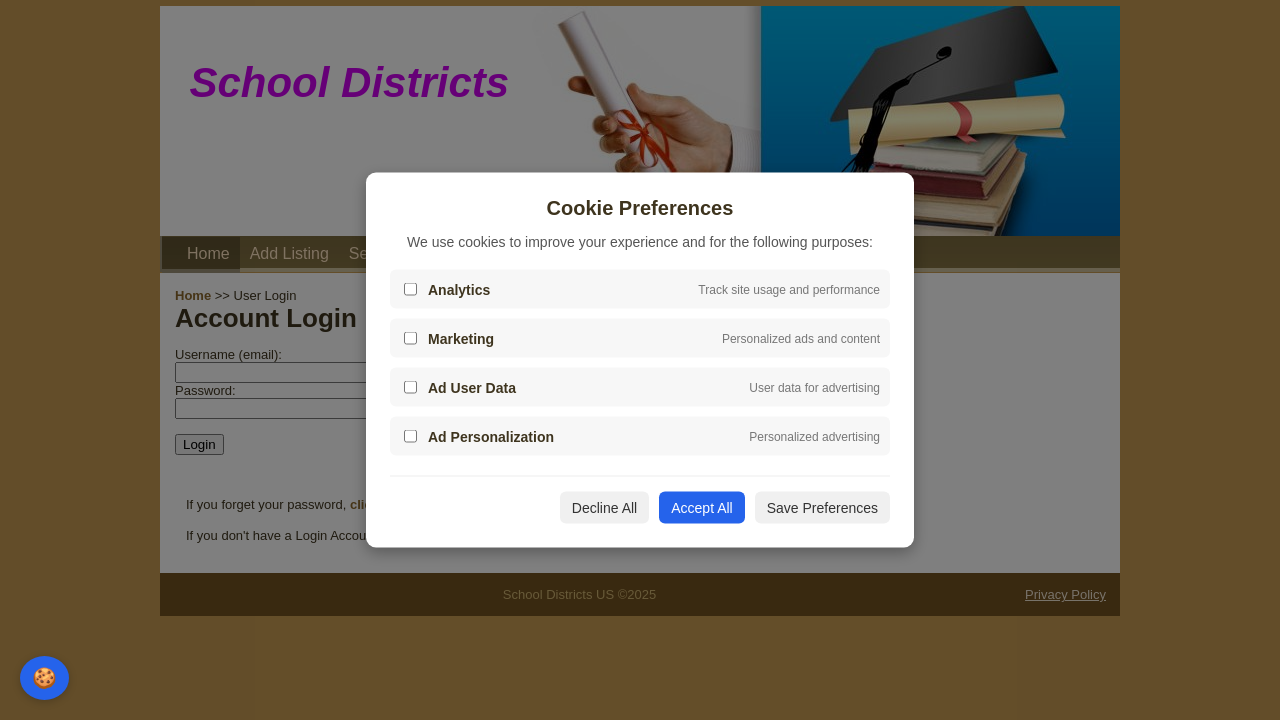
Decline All (604, 508)
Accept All (701, 508)
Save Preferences (822, 508)
